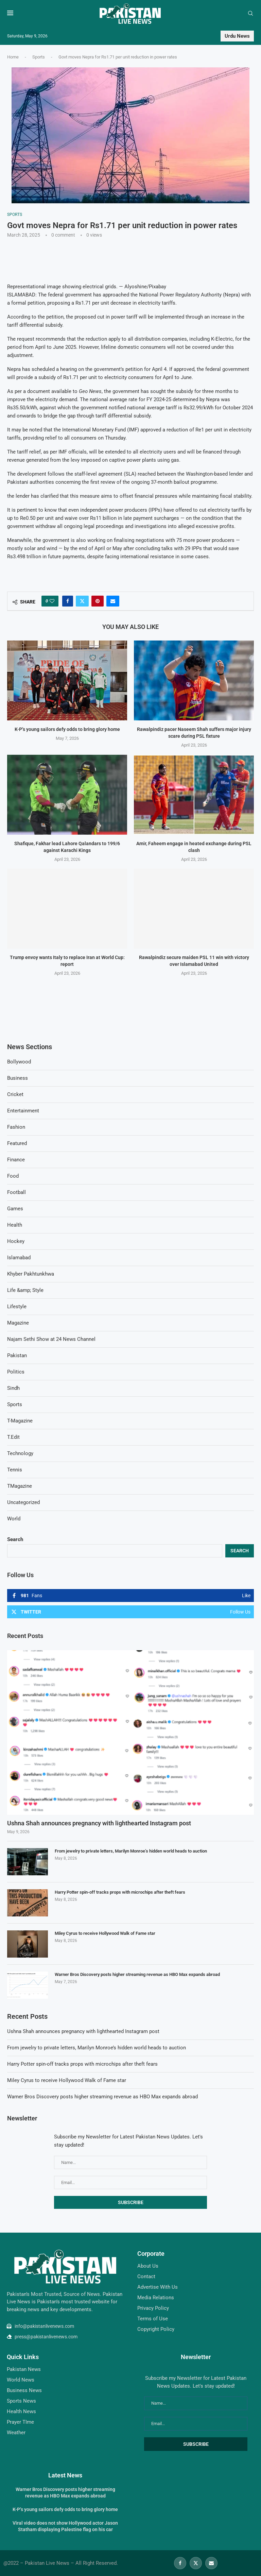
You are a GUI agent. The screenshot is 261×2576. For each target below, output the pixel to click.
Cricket (15, 1094)
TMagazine (19, 1486)
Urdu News (237, 36)
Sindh (13, 1388)
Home (13, 56)
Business (17, 1078)
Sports (38, 56)
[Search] (250, 13)
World (13, 1519)
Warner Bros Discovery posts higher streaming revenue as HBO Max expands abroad (137, 1974)
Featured (17, 1143)
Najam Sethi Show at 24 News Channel (51, 1339)
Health (14, 1225)
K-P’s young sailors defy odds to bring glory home (67, 729)
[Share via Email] (112, 601)
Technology (20, 1453)
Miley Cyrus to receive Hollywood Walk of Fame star (105, 1933)
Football (16, 1192)
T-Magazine (20, 1421)
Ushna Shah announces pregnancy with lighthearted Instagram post (99, 1823)
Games (15, 1209)
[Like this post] (52, 601)
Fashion (16, 1127)
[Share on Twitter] (82, 601)
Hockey (15, 1241)
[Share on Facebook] (67, 601)
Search (15, 1539)
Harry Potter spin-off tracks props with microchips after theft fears (120, 1892)
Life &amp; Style (25, 1290)
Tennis (14, 1470)
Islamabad (19, 1258)
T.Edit (13, 1437)
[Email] (211, 2563)
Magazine (18, 1323)
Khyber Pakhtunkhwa (30, 1274)
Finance (16, 1160)
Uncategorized (23, 1502)
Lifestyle (17, 1306)
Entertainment (23, 1111)
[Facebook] (180, 2563)
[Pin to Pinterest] (97, 601)
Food (13, 1176)
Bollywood (19, 1062)
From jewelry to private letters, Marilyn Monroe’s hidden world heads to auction (131, 1851)
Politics (15, 1372)
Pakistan (17, 1355)
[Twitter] (196, 2563)
